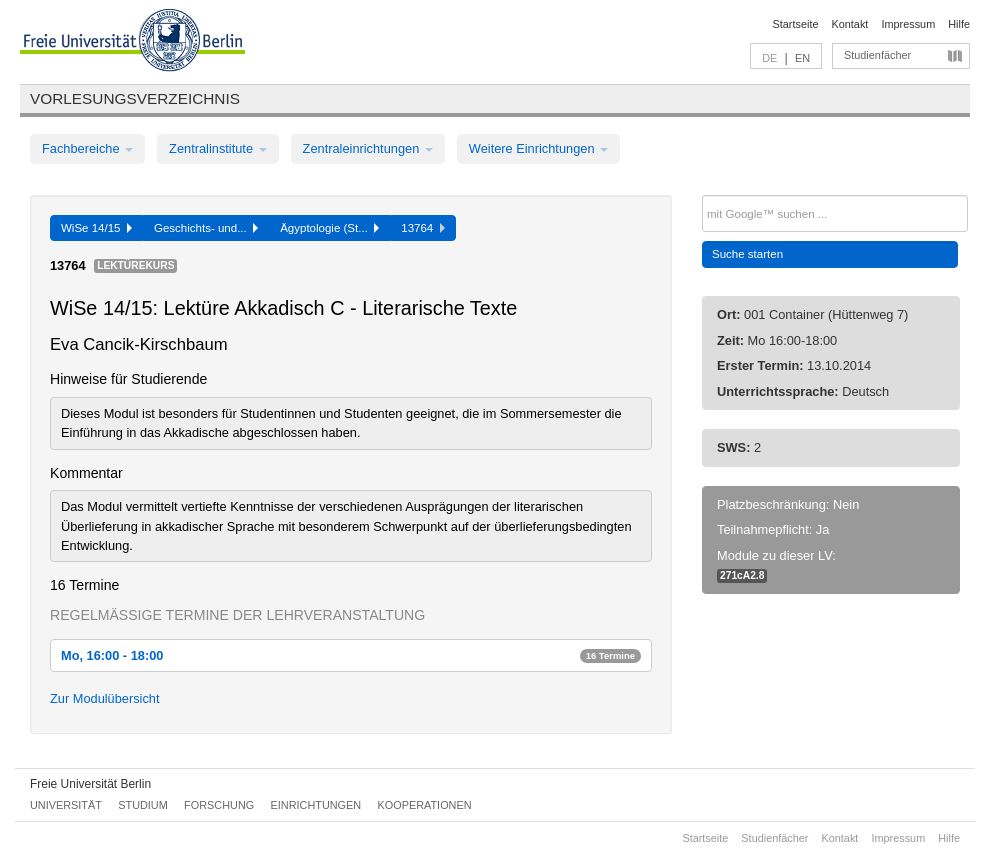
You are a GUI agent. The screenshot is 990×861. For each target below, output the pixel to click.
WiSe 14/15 (96, 228)
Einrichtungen (316, 805)
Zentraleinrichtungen (368, 148)
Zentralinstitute (218, 148)
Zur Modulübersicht (105, 698)
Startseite (796, 24)
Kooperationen (425, 805)
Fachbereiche (87, 148)
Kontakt (850, 24)
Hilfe (959, 24)
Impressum (908, 24)
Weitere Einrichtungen (538, 148)
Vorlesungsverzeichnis (135, 98)
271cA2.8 (742, 575)
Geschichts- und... (206, 228)
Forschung (219, 805)
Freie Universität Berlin (90, 784)
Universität (66, 805)
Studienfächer (877, 55)
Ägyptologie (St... (329, 228)
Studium (143, 805)
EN (802, 58)
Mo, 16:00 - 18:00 (351, 655)
